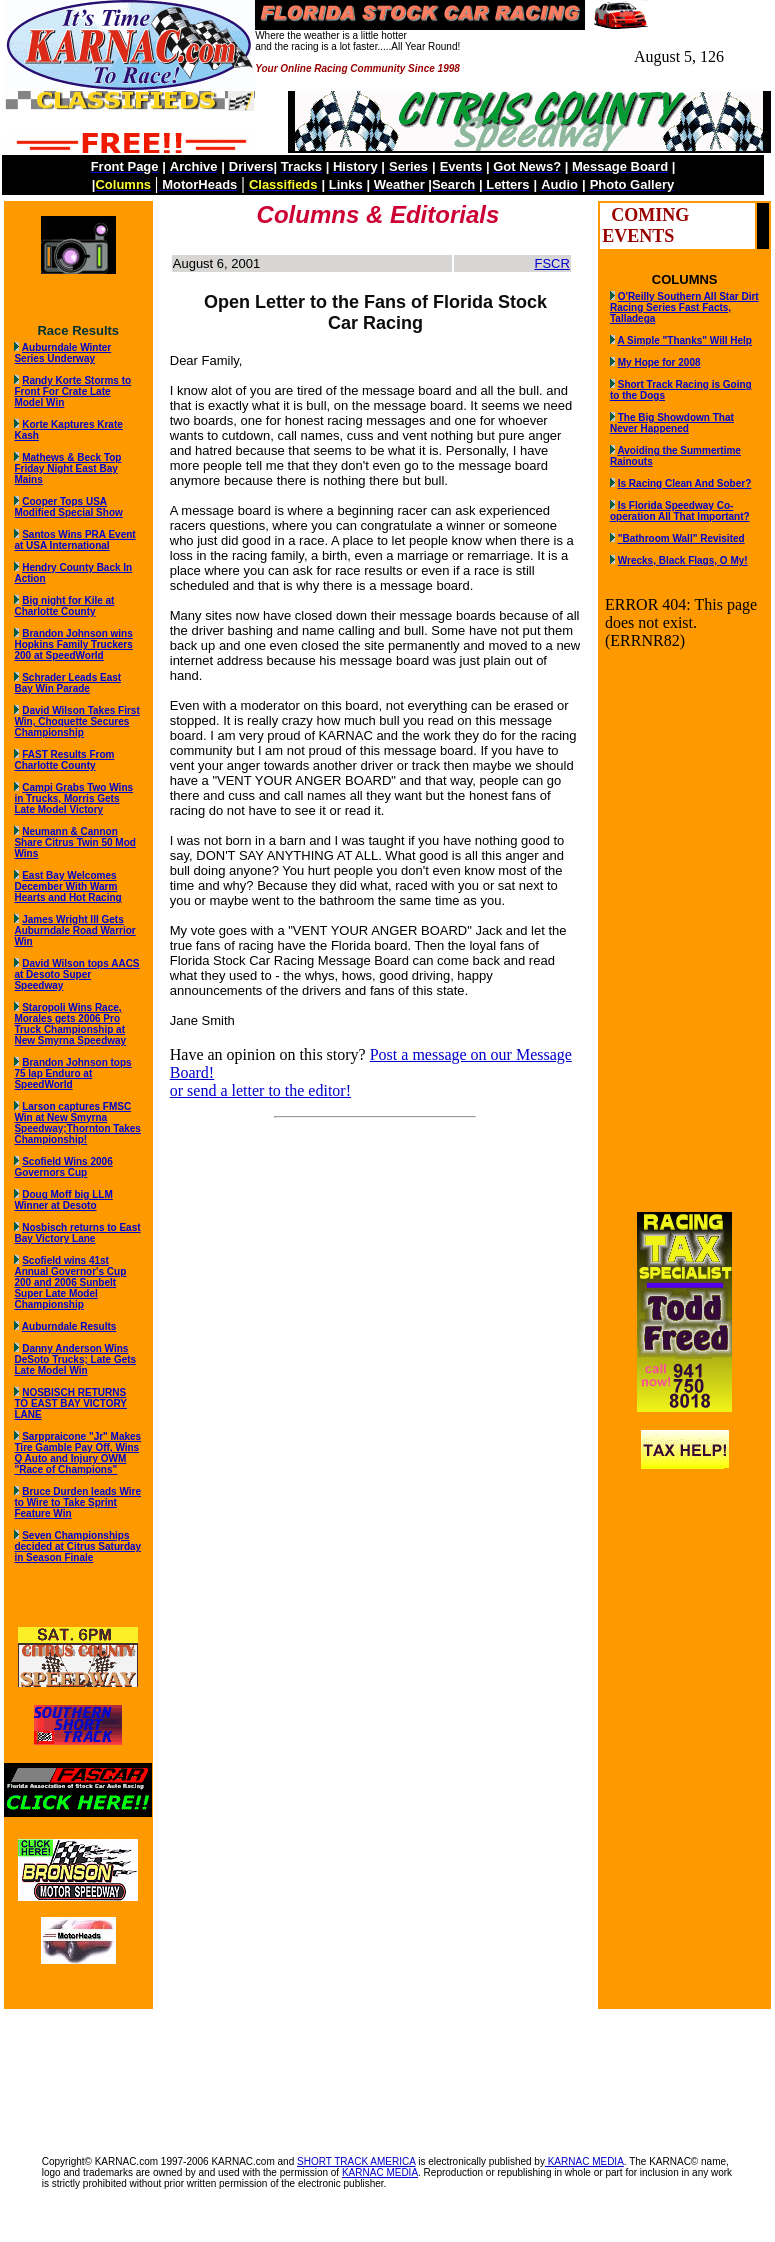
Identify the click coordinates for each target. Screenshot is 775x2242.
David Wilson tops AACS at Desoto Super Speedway (76, 974)
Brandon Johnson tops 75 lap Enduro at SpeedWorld (72, 1073)
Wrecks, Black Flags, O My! (683, 560)
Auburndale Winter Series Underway (62, 353)
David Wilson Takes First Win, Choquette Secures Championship (76, 721)
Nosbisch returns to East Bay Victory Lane (77, 1233)
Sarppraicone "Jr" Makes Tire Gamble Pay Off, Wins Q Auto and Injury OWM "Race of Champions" (77, 1453)
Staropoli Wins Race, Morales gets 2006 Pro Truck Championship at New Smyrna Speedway (70, 1024)
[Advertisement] (388, 2072)
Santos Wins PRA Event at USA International (74, 540)
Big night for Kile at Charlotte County (64, 606)
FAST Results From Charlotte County (64, 760)
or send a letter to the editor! (260, 1090)
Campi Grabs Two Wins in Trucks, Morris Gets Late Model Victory (73, 798)
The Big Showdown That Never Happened (672, 423)
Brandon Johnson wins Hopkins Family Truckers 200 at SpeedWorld (73, 644)
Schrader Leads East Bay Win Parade (67, 683)
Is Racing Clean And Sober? (685, 483)
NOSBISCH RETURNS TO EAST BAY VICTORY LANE (70, 1403)
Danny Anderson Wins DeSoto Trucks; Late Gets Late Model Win (75, 1359)
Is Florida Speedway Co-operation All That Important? (680, 511)
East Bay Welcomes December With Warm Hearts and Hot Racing (67, 886)
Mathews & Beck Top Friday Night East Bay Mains (67, 468)
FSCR (551, 263)
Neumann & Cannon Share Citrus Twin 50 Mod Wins (75, 842)
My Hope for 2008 (659, 362)
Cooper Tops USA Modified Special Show (68, 507)
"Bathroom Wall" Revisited (681, 538)
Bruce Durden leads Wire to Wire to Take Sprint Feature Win (77, 1502)
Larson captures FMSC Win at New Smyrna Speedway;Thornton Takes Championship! (77, 1123)
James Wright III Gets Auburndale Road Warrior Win (74, 930)
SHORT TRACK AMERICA (356, 2161)
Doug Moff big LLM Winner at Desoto (63, 1200)
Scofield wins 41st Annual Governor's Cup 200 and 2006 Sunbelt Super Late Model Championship (70, 1282)
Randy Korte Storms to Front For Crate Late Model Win (72, 391)
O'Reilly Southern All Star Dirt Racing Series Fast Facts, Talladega (684, 307)
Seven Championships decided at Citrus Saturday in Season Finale (77, 1546)
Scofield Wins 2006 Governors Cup (63, 1167)
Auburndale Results (69, 1326)
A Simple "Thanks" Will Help (684, 340)
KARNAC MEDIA (584, 2161)
